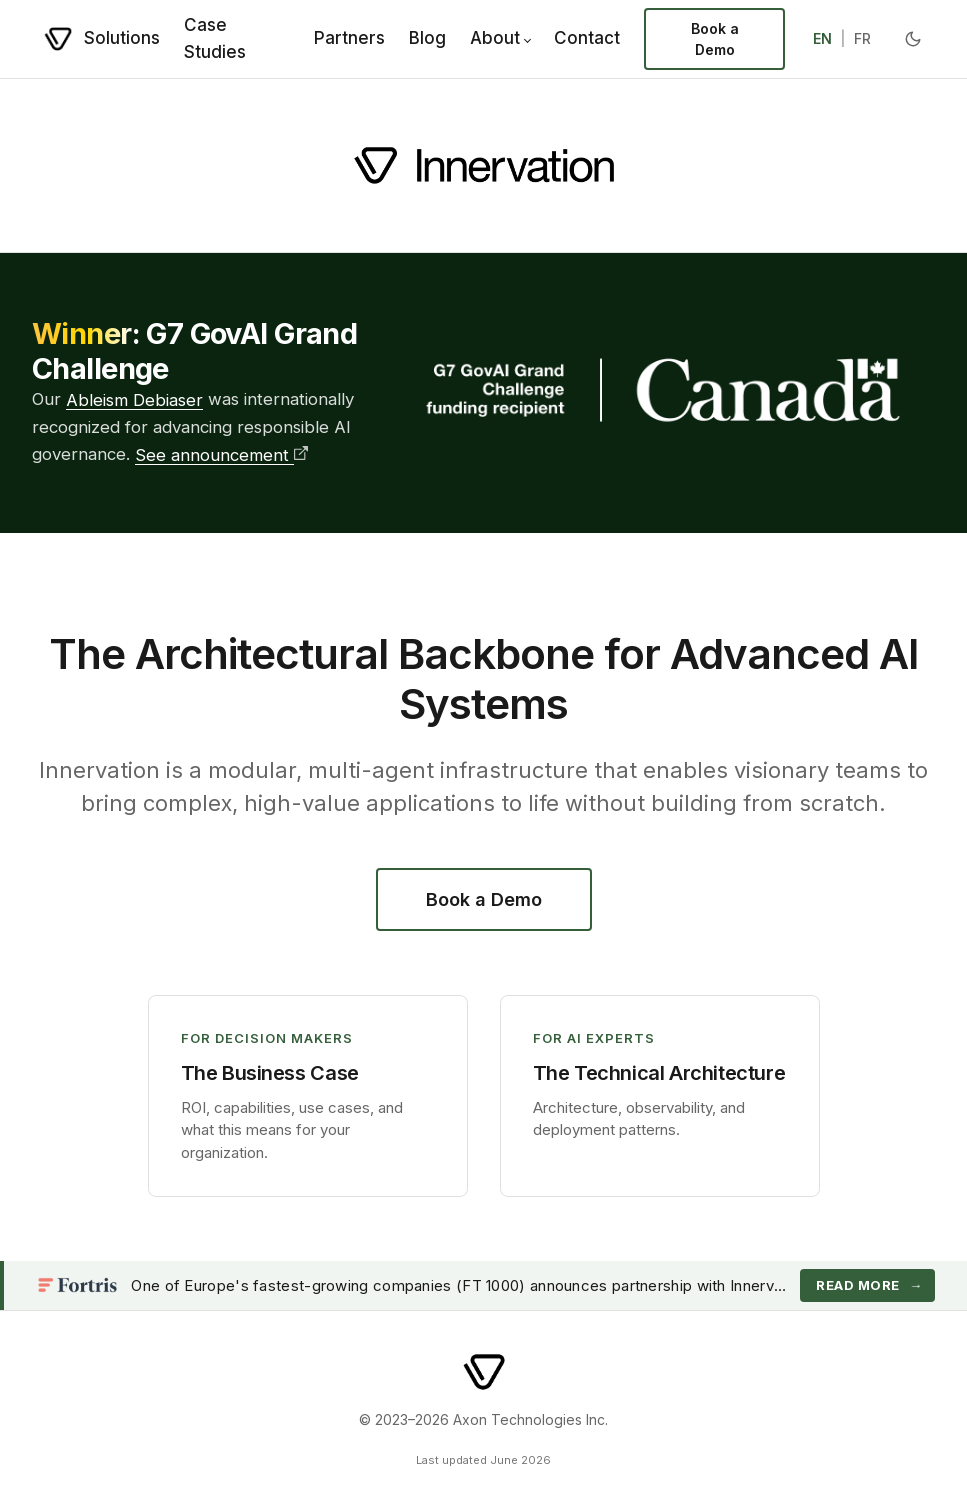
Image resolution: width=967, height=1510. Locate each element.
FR (862, 38)
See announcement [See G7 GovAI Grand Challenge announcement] (221, 455)
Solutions (122, 38)
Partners (349, 38)
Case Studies (215, 38)
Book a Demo (715, 39)
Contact (587, 38)
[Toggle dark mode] (913, 39)
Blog (427, 38)
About (495, 38)
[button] (308, 1096)
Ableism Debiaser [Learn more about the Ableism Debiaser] (134, 400)
